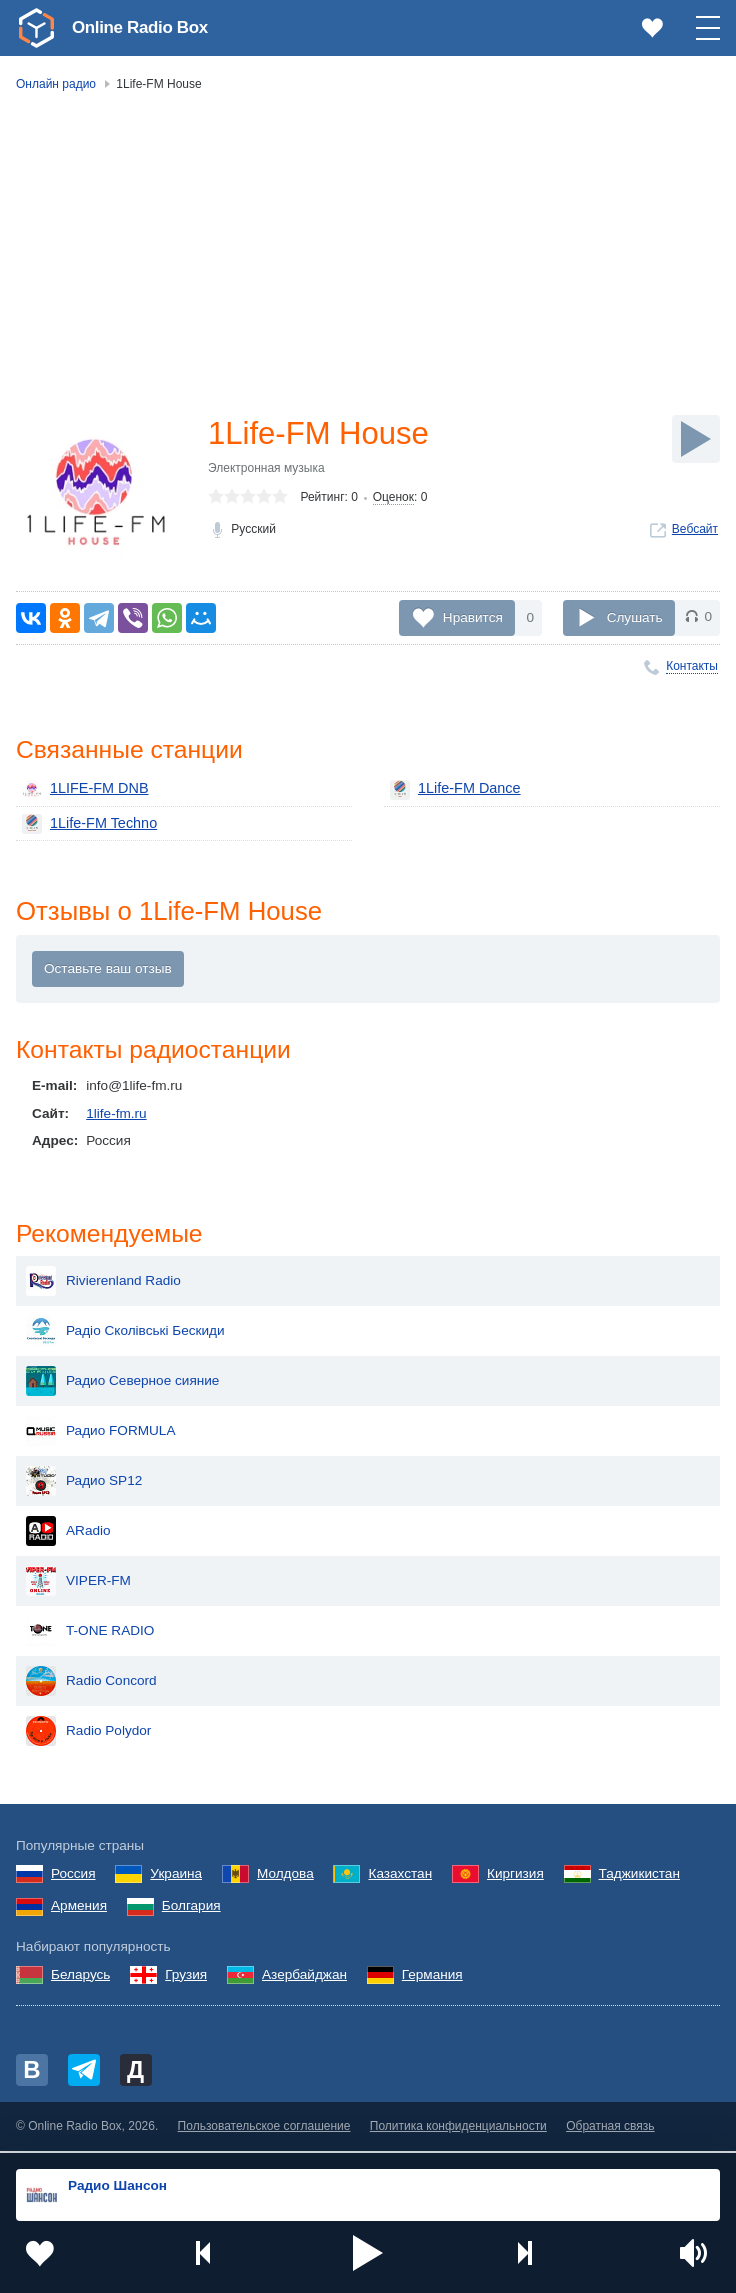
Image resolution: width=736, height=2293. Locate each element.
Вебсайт (695, 530)
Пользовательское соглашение (264, 2130)
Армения (79, 1909)
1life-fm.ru (116, 1115)
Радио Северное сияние (122, 1385)
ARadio (68, 1535)
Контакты (692, 666)
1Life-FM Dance (452, 790)
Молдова (285, 1876)
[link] (36, 28)
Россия (73, 1876)
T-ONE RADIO (90, 1635)
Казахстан (400, 1876)
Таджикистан (639, 1876)
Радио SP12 (84, 1485)
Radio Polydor (88, 1735)
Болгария (191, 1909)
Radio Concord (91, 1685)
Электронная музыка (266, 469)
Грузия (186, 1978)
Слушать (635, 616)
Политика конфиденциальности (458, 2130)
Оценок (393, 499)
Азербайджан (304, 1978)
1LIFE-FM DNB (82, 790)
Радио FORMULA (101, 1435)
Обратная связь (610, 2130)
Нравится (473, 616)
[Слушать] (696, 439)
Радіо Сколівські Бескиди (125, 1335)
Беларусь (80, 1978)
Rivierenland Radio (103, 1285)
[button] (368, 2253)
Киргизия (515, 1876)
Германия (432, 1978)
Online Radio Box (144, 27)
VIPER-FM (78, 1585)
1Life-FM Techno (86, 824)
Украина (176, 1876)
